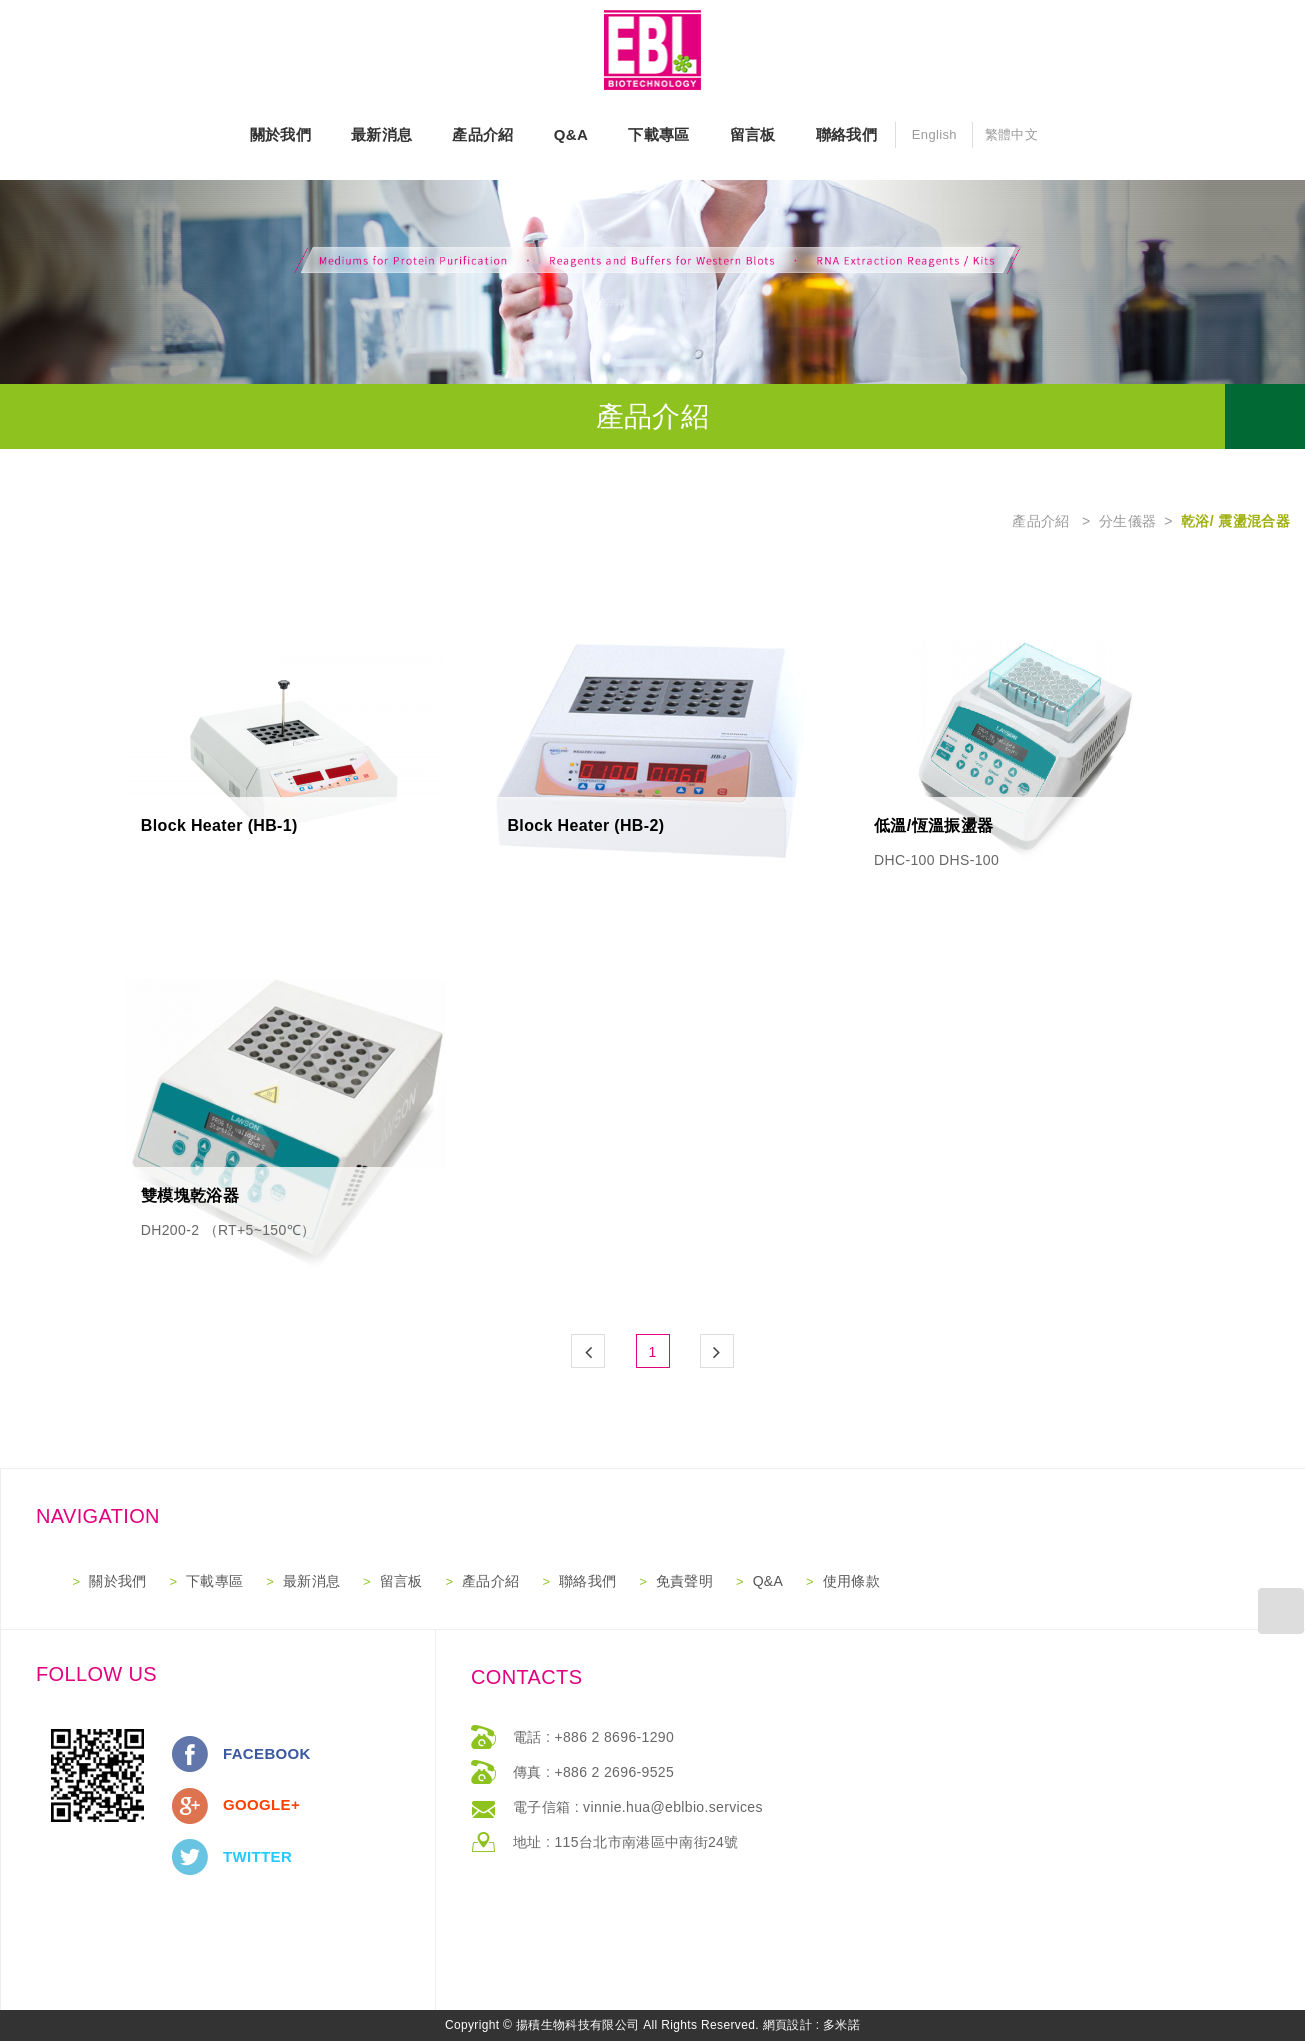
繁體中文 (1011, 134)
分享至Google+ (190, 1806)
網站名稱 (653, 50)
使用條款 (851, 1581)
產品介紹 (482, 134)
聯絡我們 (846, 134)
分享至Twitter (190, 1857)
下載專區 (658, 134)
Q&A (571, 134)
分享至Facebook (190, 1754)
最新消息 (381, 134)
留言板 (753, 134)
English (934, 134)
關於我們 (280, 134)
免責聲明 (684, 1581)
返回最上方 (1282, 1610)
